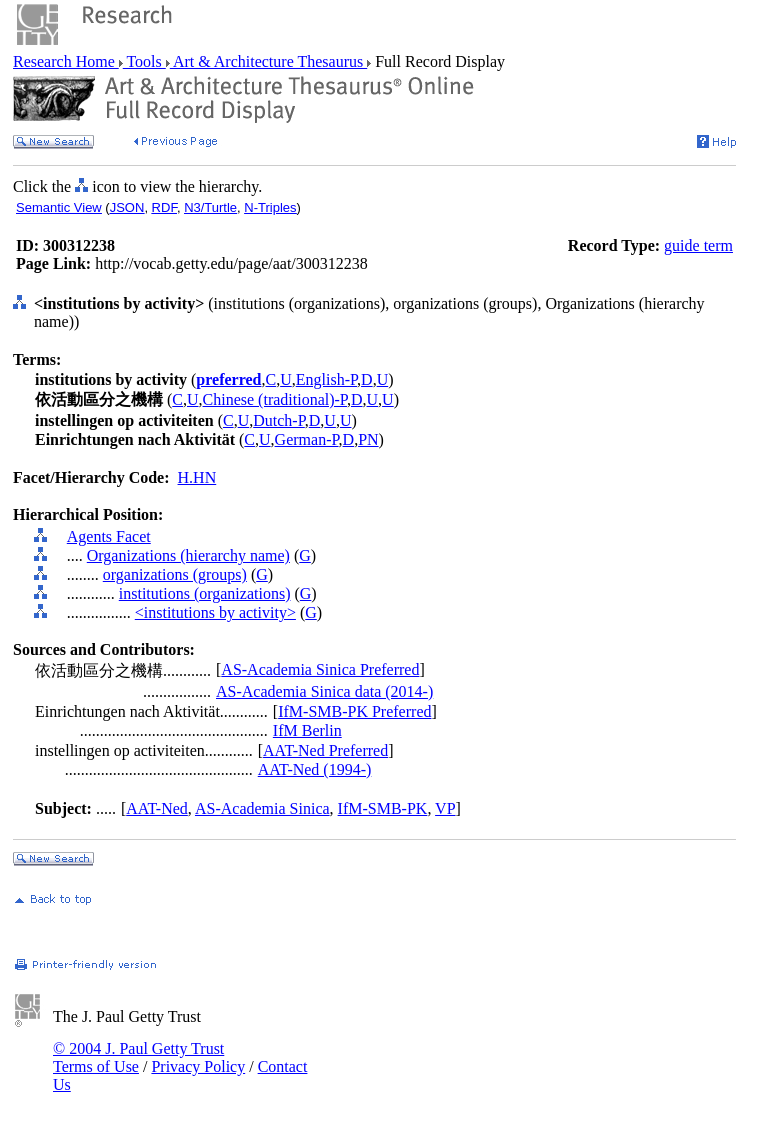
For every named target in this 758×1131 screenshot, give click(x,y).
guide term (698, 245)
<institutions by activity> (215, 612)
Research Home (66, 61)
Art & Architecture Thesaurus (268, 61)
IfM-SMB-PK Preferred (354, 711)
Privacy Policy (198, 1066)
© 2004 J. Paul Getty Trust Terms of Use (138, 1057)
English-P (326, 379)
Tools (144, 61)
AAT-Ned (157, 808)
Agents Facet (109, 536)
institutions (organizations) (205, 593)
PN (368, 439)
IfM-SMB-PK (383, 808)
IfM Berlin (307, 730)
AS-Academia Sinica (262, 808)
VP (445, 808)
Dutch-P (279, 420)
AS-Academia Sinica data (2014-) (324, 691)
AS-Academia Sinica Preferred (320, 669)
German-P (307, 439)
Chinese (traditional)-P (275, 399)
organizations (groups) (175, 574)
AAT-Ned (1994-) (315, 769)
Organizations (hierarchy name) (188, 555)
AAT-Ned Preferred (325, 750)
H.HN (197, 477)
